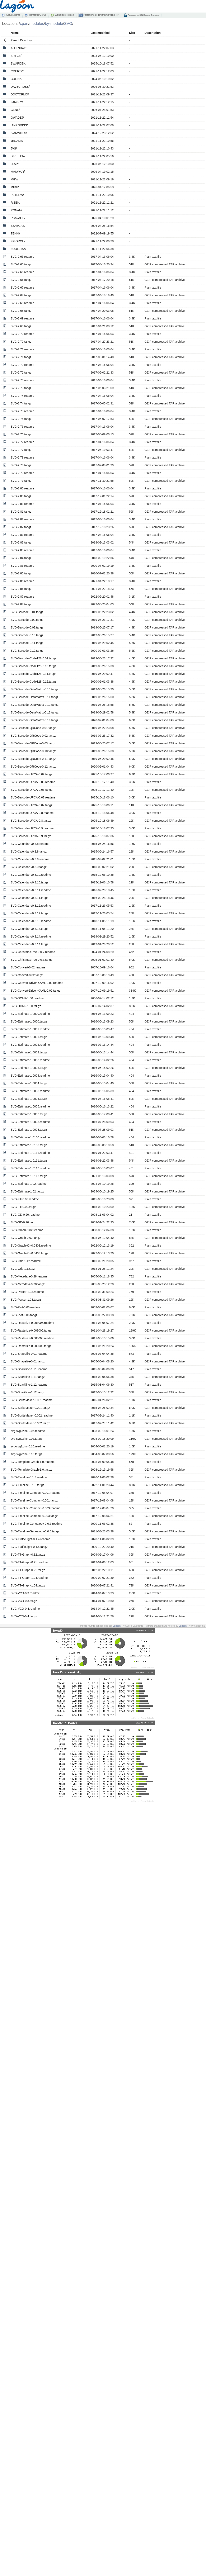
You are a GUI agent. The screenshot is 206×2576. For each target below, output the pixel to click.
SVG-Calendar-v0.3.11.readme (31, 890)
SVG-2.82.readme (22, 519)
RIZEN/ (15, 202)
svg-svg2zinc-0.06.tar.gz (26, 1438)
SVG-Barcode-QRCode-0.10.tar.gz (33, 751)
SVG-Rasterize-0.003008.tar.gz (31, 1346)
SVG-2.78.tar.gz (21, 465)
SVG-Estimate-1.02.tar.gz (27, 1191)
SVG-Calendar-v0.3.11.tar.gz (29, 898)
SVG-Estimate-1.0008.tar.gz (29, 1129)
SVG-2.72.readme (22, 364)
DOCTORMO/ (20, 94)
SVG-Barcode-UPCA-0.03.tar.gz (31, 789)
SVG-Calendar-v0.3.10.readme (31, 874)
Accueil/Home (13, 15)
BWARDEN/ (18, 63)
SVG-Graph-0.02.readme (27, 1230)
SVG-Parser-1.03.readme (27, 1292)
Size (132, 32)
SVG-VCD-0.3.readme (25, 1593)
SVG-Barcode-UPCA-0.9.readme (32, 828)
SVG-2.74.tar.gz (21, 403)
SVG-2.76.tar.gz (21, 434)
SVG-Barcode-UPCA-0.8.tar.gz (31, 820)
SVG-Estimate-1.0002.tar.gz (29, 1052)
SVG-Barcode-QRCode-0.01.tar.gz (33, 728)
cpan (24, 23)
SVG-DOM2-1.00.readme (27, 998)
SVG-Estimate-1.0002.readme (30, 1044)
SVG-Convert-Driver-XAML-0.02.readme (37, 983)
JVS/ (14, 148)
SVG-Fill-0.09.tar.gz (23, 1207)
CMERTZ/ (17, 71)
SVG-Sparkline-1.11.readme (29, 1369)
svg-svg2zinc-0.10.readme (28, 1446)
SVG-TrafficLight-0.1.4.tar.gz (29, 1546)
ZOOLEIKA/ (18, 249)
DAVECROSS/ (20, 86)
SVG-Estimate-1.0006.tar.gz (29, 1114)
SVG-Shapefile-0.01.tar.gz (28, 1361)
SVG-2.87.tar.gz (21, 604)
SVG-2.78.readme (22, 457)
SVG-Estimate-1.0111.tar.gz (29, 1160)
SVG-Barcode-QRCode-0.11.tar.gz (33, 758)
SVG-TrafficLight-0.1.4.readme (30, 1539)
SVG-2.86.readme (22, 581)
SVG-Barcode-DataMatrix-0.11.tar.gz (34, 697)
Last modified (99, 32)
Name (15, 32)
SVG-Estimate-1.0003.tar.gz (29, 1067)
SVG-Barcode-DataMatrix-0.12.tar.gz (34, 704)
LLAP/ (15, 164)
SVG (68, 23)
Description (153, 32)
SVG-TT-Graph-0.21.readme (29, 1562)
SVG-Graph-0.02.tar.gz (26, 1237)
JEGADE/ (17, 140)
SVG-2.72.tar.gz (21, 372)
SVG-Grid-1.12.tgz (23, 1268)
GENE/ (15, 110)
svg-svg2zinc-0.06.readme (28, 1431)
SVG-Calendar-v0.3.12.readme (31, 905)
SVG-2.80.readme (22, 488)
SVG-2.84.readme (22, 550)
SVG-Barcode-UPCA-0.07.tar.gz (31, 805)
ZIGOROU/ (18, 241)
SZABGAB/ (18, 225)
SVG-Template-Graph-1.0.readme (33, 1461)
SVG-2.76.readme (22, 426)
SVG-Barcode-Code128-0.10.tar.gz (33, 666)
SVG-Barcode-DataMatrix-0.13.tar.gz (34, 712)
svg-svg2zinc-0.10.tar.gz (26, 1454)
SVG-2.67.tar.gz (21, 295)
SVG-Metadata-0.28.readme (29, 1276)
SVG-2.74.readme (22, 395)
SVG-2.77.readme (22, 442)
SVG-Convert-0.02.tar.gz (27, 975)
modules (36, 23)
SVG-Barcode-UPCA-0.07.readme (33, 797)
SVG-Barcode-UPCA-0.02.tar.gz (31, 774)
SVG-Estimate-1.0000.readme (30, 1013)
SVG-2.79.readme (22, 473)
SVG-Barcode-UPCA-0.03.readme (33, 782)
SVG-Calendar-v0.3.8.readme (30, 843)
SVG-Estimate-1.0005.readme (30, 1091)
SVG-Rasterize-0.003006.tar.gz (31, 1330)
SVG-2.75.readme (22, 411)
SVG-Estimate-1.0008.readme (30, 1122)
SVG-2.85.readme (22, 565)
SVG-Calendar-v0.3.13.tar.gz (29, 928)
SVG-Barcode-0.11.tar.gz (27, 643)
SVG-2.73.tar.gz (21, 388)
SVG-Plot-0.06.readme (25, 1307)
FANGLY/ (17, 102)
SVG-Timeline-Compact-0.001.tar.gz (34, 1500)
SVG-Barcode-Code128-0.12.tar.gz (33, 681)
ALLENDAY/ (19, 48)
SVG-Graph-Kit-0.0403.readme (31, 1245)
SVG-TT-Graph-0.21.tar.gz (28, 1570)
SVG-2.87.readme (22, 596)
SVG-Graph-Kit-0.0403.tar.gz (29, 1253)
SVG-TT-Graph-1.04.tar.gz (28, 1585)
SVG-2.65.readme (22, 256)
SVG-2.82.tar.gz (21, 527)
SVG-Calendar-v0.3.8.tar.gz (29, 851)
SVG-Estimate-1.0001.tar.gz (29, 1037)
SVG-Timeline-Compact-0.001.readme (35, 1492)
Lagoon (117, 1625)
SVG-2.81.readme (22, 504)
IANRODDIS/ (19, 125)
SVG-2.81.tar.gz (21, 511)
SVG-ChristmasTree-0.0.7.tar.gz (31, 959)
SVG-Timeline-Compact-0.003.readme (35, 1508)
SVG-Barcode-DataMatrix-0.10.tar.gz (34, 689)
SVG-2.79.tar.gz (21, 480)
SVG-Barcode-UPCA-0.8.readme (32, 813)
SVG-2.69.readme (22, 318)
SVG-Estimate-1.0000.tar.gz (29, 1021)
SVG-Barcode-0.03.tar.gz (27, 627)
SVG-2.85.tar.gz (21, 573)
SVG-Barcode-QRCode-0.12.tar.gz (33, 766)
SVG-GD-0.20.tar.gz (24, 1222)
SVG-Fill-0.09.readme (25, 1199)
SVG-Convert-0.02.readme (28, 967)
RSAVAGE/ (18, 218)
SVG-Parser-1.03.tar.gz (26, 1299)
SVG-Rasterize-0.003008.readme (32, 1338)
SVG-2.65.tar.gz (21, 264)
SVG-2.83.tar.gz (21, 542)
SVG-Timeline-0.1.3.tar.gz (27, 1485)
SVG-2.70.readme (22, 334)
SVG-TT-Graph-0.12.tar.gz (28, 1554)
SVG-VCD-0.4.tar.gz (24, 1616)
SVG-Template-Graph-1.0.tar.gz (31, 1469)
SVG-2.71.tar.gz (21, 357)
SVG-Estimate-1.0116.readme (30, 1168)
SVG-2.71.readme (22, 349)
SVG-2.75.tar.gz (21, 419)
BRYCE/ (16, 55)
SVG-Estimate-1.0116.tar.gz (29, 1176)
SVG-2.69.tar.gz (21, 326)
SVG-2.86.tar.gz (21, 588)
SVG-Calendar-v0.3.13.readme (31, 921)
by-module (54, 23)
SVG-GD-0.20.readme (25, 1214)
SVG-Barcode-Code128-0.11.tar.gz (33, 673)
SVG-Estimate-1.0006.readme (30, 1106)
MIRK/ (15, 187)
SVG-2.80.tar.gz (21, 496)
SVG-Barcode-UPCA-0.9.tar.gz (31, 836)
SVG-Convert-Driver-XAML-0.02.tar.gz (35, 990)
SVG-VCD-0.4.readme (25, 1608)
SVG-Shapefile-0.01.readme (29, 1353)
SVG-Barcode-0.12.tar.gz (27, 650)
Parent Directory (21, 40)
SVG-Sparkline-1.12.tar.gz (28, 1392)
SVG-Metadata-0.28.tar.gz (28, 1284)
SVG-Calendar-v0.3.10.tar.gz (29, 882)
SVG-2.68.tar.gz (21, 310)
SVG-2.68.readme (22, 303)
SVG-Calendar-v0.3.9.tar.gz (29, 867)
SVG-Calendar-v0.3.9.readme (30, 859)
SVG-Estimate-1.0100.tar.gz (29, 1145)
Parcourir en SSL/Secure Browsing (143, 15)
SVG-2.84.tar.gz (21, 558)
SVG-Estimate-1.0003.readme (30, 1060)
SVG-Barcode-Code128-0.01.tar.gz (33, 658)
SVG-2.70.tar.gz (21, 341)
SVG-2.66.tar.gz (21, 279)
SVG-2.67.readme (22, 287)
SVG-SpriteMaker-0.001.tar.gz (30, 1407)
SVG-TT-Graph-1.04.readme (29, 1577)
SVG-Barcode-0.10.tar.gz (27, 635)
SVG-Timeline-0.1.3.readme (29, 1477)
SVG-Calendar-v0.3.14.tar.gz (29, 944)
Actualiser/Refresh (64, 15)
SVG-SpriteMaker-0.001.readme (32, 1400)
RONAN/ (16, 210)
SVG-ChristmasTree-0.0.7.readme (33, 952)
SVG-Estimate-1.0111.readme (30, 1152)
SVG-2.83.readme (22, 534)
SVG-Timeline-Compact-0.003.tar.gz (34, 1516)
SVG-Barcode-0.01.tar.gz (27, 612)
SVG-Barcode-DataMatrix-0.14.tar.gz (34, 720)
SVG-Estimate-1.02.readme (29, 1183)
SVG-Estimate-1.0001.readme (30, 1029)
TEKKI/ (15, 233)
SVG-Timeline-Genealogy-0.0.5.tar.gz (35, 1531)
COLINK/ (16, 79)
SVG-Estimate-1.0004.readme (30, 1075)
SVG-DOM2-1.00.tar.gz (26, 1006)
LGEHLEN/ (18, 156)
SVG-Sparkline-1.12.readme (29, 1384)
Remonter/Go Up (37, 15)
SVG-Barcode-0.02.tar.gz (27, 619)
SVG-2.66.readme (22, 272)
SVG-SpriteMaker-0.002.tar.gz (30, 1423)
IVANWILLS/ (19, 133)
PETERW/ (17, 194)
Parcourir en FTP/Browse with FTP (100, 15)
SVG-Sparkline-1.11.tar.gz (28, 1377)
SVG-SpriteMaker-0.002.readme (32, 1415)
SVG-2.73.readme (22, 380)
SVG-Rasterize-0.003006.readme (32, 1322)
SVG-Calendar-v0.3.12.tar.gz (29, 913)
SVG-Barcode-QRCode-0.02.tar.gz (33, 735)
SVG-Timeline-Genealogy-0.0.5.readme (36, 1523)
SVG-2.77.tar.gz (21, 449)
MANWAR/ (18, 171)
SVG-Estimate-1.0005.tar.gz (29, 1098)
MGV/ (14, 179)
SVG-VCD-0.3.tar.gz (24, 1601)
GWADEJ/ (17, 117)
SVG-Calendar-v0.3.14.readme (31, 936)
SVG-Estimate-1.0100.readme (30, 1137)
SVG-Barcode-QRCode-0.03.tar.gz (33, 743)
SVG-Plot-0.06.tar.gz (24, 1315)
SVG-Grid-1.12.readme (26, 1261)
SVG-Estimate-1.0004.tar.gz (29, 1083)
